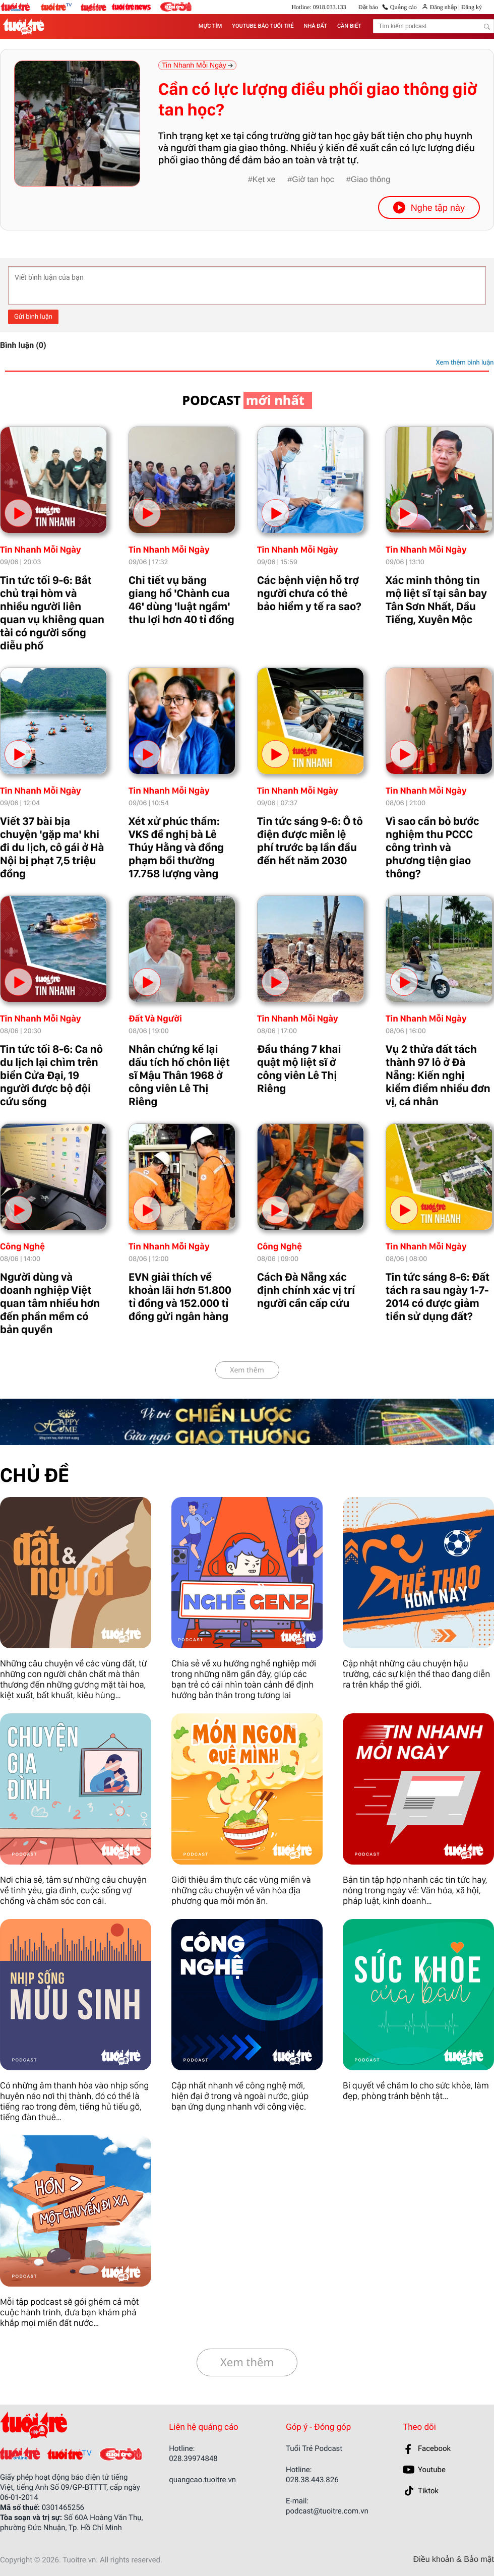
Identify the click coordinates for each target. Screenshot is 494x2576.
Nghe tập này (429, 207)
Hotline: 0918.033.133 (318, 7)
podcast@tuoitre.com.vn (327, 2510)
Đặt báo (368, 7)
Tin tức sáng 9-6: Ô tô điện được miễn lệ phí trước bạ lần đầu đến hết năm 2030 (310, 841)
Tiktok (428, 2490)
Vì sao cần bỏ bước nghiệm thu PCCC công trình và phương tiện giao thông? (432, 847)
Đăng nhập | (445, 7)
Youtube (432, 2469)
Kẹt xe (264, 179)
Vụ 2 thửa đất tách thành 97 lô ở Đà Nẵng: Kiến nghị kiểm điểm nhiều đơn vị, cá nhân (438, 1075)
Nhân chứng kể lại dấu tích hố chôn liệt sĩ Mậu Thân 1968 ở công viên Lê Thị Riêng (179, 1075)
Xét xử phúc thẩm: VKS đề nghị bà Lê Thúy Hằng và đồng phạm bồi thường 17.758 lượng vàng (176, 847)
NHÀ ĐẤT (315, 26)
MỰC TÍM (210, 26)
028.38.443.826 (312, 2479)
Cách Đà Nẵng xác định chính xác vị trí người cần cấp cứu (306, 1290)
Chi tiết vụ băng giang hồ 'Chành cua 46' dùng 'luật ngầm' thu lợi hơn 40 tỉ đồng (181, 600)
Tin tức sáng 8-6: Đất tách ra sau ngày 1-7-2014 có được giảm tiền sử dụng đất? (437, 1297)
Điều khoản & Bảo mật (453, 2560)
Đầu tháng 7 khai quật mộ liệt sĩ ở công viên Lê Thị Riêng (299, 1069)
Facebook (434, 2448)
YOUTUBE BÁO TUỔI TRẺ (262, 26)
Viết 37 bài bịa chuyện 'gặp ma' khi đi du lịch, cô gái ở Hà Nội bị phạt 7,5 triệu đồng (52, 847)
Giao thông (370, 179)
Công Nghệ (22, 1246)
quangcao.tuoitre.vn (202, 2479)
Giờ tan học (313, 179)
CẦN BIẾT (349, 26)
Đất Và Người (155, 1018)
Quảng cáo (403, 7)
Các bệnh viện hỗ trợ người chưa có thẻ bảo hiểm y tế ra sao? (309, 593)
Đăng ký (471, 7)
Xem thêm (247, 1370)
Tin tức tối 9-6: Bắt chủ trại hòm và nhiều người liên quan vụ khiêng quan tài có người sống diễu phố (52, 613)
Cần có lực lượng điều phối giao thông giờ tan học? (317, 99)
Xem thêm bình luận (464, 363)
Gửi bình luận (33, 317)
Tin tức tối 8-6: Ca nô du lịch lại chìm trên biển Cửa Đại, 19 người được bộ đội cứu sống (51, 1075)
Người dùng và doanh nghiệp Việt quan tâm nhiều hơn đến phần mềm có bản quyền (50, 1303)
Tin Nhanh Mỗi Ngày (40, 550)
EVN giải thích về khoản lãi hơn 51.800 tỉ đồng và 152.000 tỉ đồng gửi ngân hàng (180, 1297)
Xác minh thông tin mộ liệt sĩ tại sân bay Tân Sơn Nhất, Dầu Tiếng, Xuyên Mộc (436, 600)
